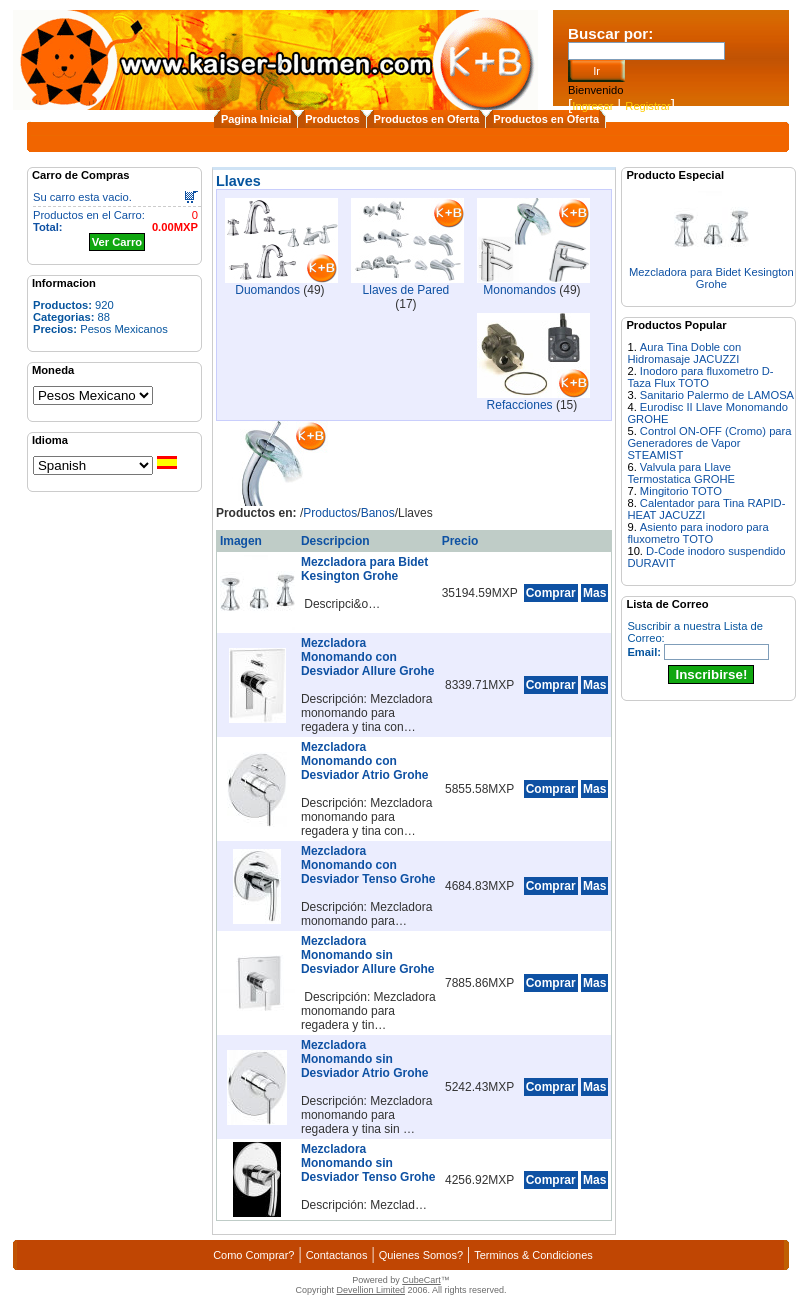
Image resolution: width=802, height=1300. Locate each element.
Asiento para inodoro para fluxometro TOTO (697, 533)
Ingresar (592, 106)
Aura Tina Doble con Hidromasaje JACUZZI (684, 353)
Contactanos (337, 1255)
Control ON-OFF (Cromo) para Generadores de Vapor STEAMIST (709, 443)
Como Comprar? (253, 1255)
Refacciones (520, 405)
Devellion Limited (370, 1290)
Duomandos (267, 290)
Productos (332, 119)
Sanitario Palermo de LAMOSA (717, 395)
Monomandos (519, 290)
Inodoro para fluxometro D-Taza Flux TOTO (700, 377)
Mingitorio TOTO (681, 491)
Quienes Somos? (421, 1255)
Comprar (551, 593)
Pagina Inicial (256, 119)
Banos (378, 513)
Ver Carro (117, 242)
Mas (594, 593)
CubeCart (421, 1280)
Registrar (647, 106)
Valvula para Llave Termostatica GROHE (681, 473)
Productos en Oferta (427, 119)
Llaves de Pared (406, 290)
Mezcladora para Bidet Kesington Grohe (711, 278)
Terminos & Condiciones (533, 1255)
